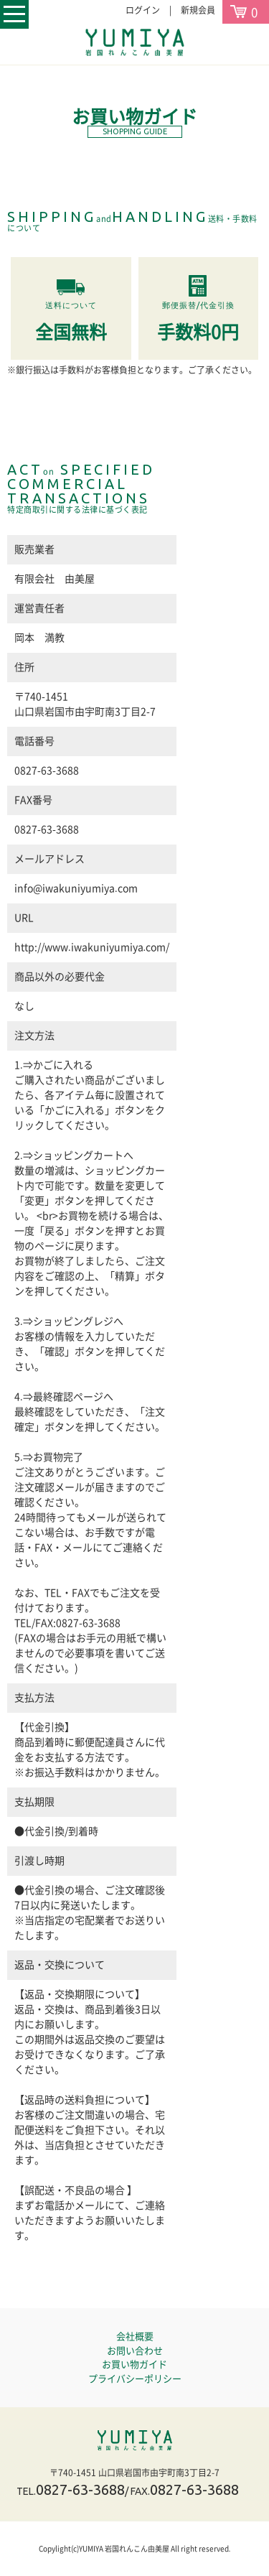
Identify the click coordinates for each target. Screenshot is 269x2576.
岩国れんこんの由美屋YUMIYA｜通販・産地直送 (135, 42)
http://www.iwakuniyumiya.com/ (91, 947)
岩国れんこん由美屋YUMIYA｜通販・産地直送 (134, 2440)
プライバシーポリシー (134, 2379)
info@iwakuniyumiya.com (76, 888)
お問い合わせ (135, 2351)
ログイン (143, 10)
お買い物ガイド (134, 2364)
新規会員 (198, 10)
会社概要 (135, 2336)
